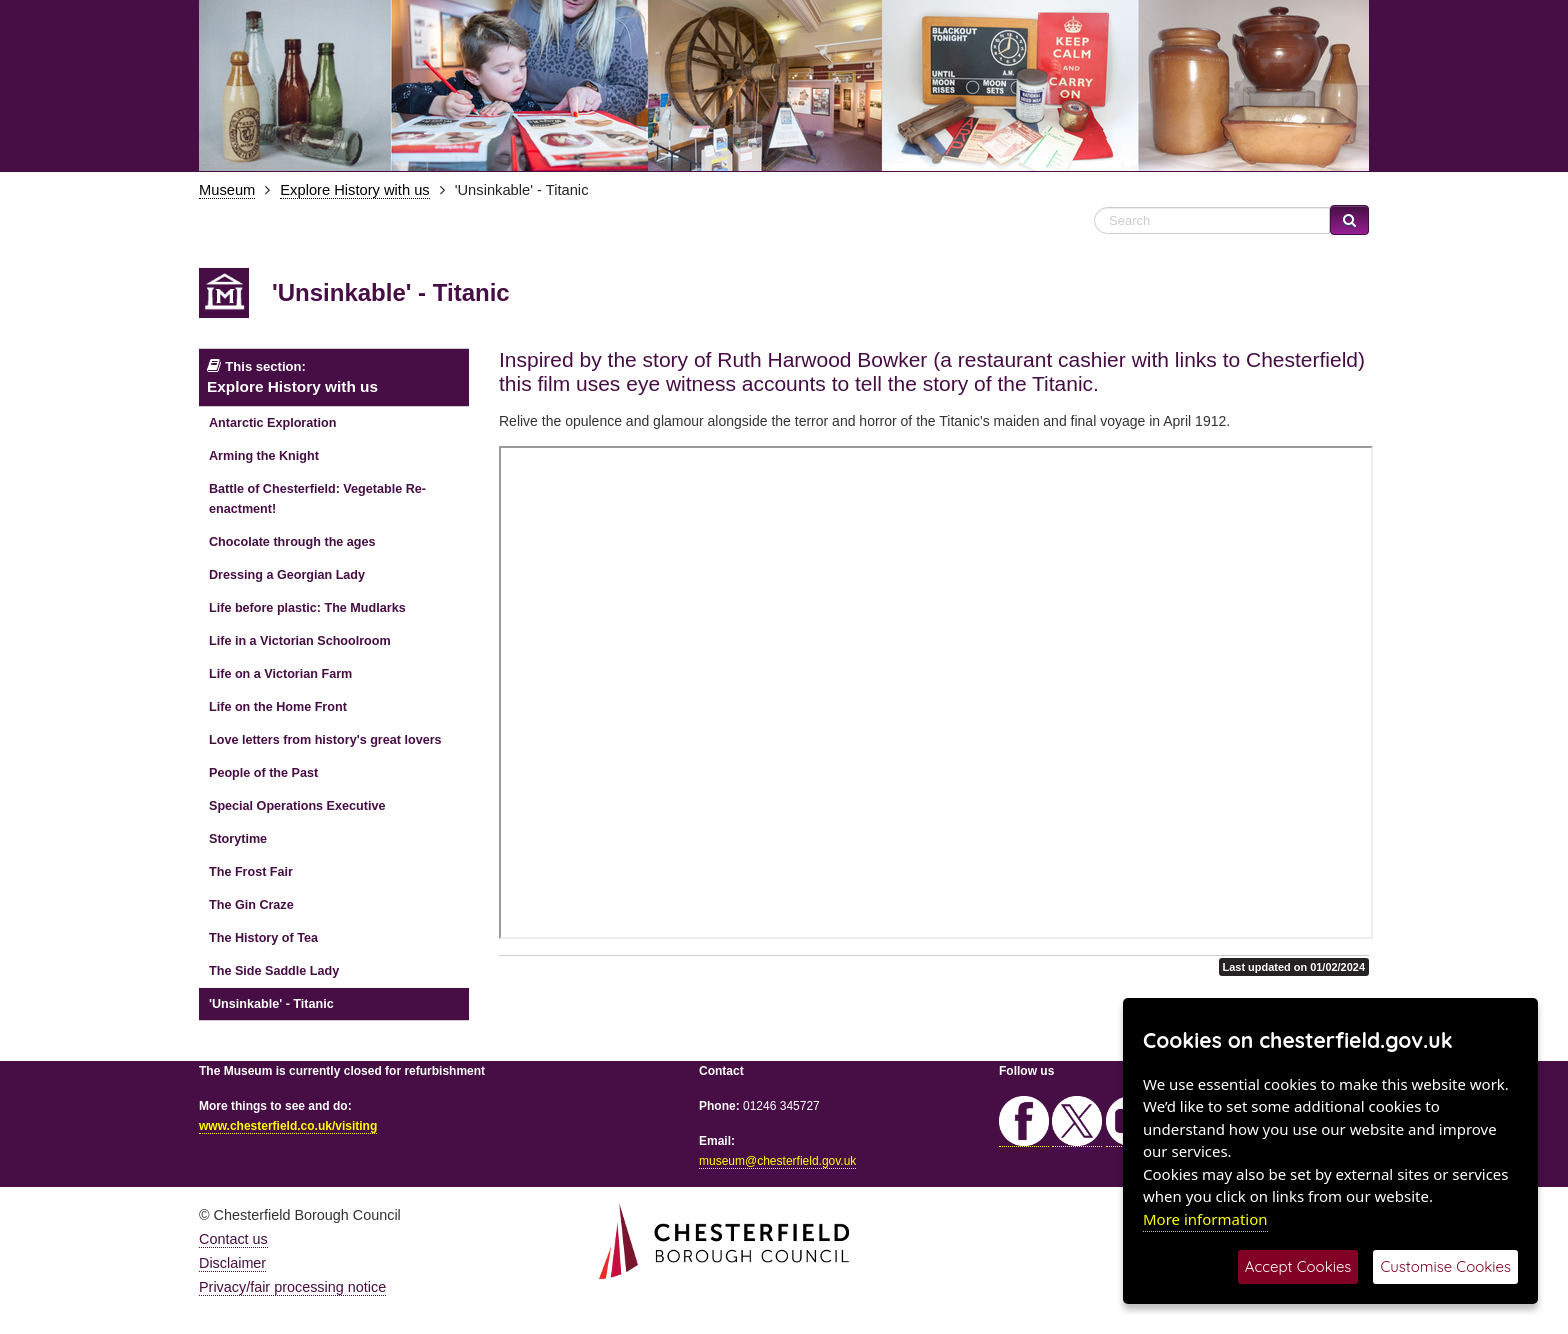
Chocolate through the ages (292, 542)
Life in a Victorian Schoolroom (300, 641)
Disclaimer (232, 1263)
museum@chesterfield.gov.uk (777, 1161)
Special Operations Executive (297, 806)
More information (1205, 1219)
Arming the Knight (264, 456)
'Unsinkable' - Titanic (271, 1004)
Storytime (238, 839)
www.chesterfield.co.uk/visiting (288, 1126)
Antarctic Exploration (272, 423)
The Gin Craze (251, 905)
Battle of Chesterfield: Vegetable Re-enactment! (317, 499)
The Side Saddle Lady (274, 971)
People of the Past (263, 773)
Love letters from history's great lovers (325, 740)
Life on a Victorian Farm (280, 674)
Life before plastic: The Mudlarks (307, 608)
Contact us (233, 1239)
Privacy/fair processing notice (292, 1287)
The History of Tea (263, 938)
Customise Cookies (1445, 1266)
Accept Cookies (1298, 1266)
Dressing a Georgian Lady (287, 575)
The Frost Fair (251, 872)
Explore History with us (354, 190)
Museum (227, 190)
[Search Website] (1212, 220)
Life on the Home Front (278, 707)
